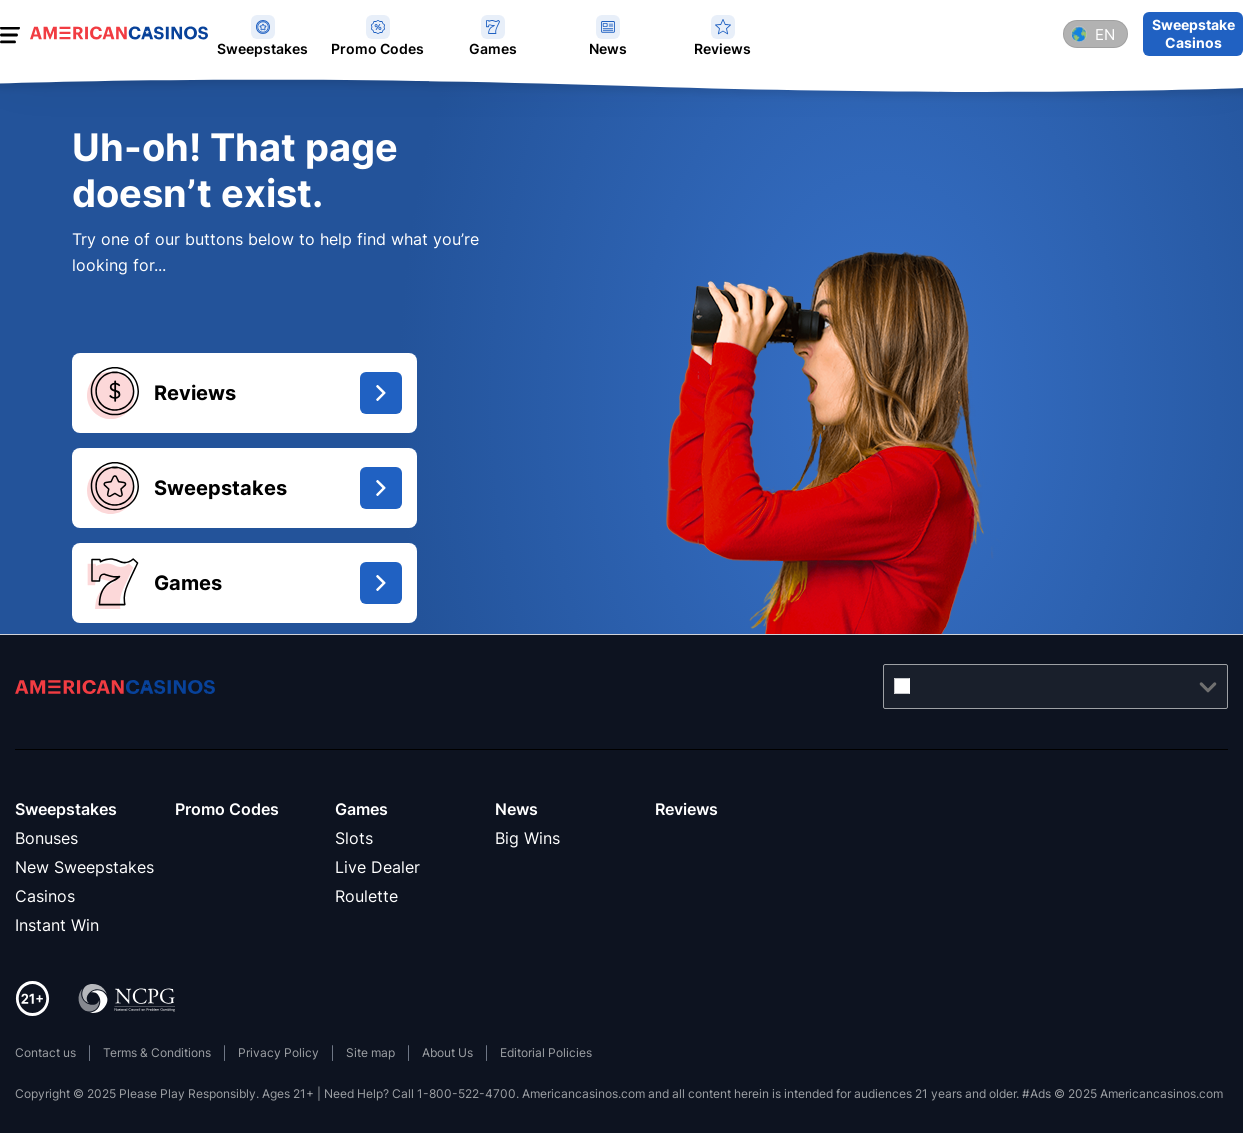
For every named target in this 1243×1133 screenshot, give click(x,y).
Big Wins (527, 838)
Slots (354, 838)
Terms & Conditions (157, 1052)
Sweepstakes (66, 809)
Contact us (45, 1052)
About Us (447, 1052)
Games (361, 809)
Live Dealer (377, 867)
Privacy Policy (278, 1052)
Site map (370, 1052)
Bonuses (46, 838)
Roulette (366, 896)
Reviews (686, 809)
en (1105, 34)
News (516, 809)
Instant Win (57, 925)
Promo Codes (227, 809)
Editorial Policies (546, 1052)
